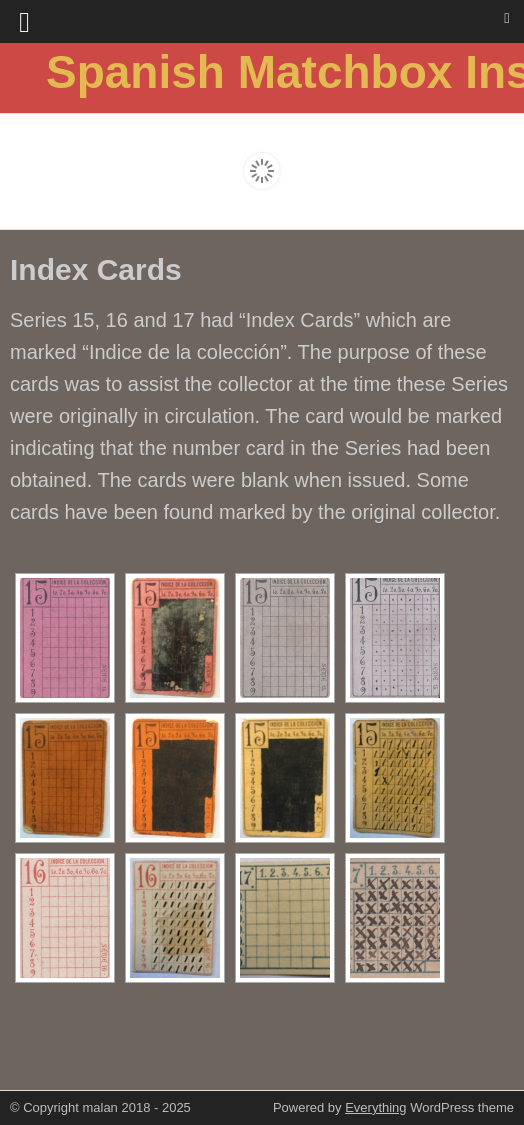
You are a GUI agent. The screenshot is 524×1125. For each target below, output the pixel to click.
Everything (375, 1107)
